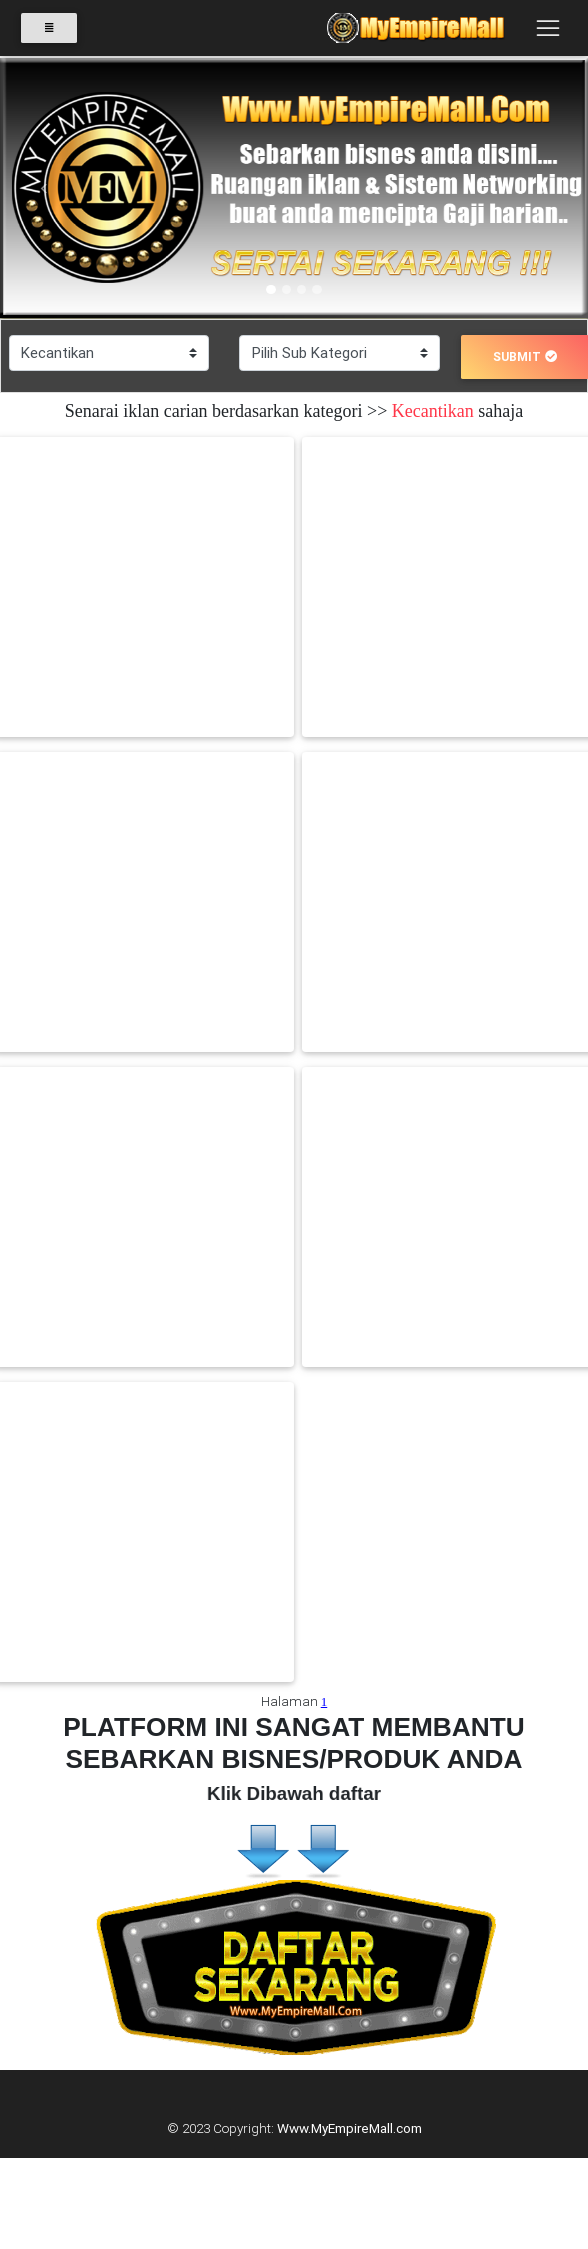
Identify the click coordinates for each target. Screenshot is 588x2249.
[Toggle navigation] (547, 28)
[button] (44, 188)
